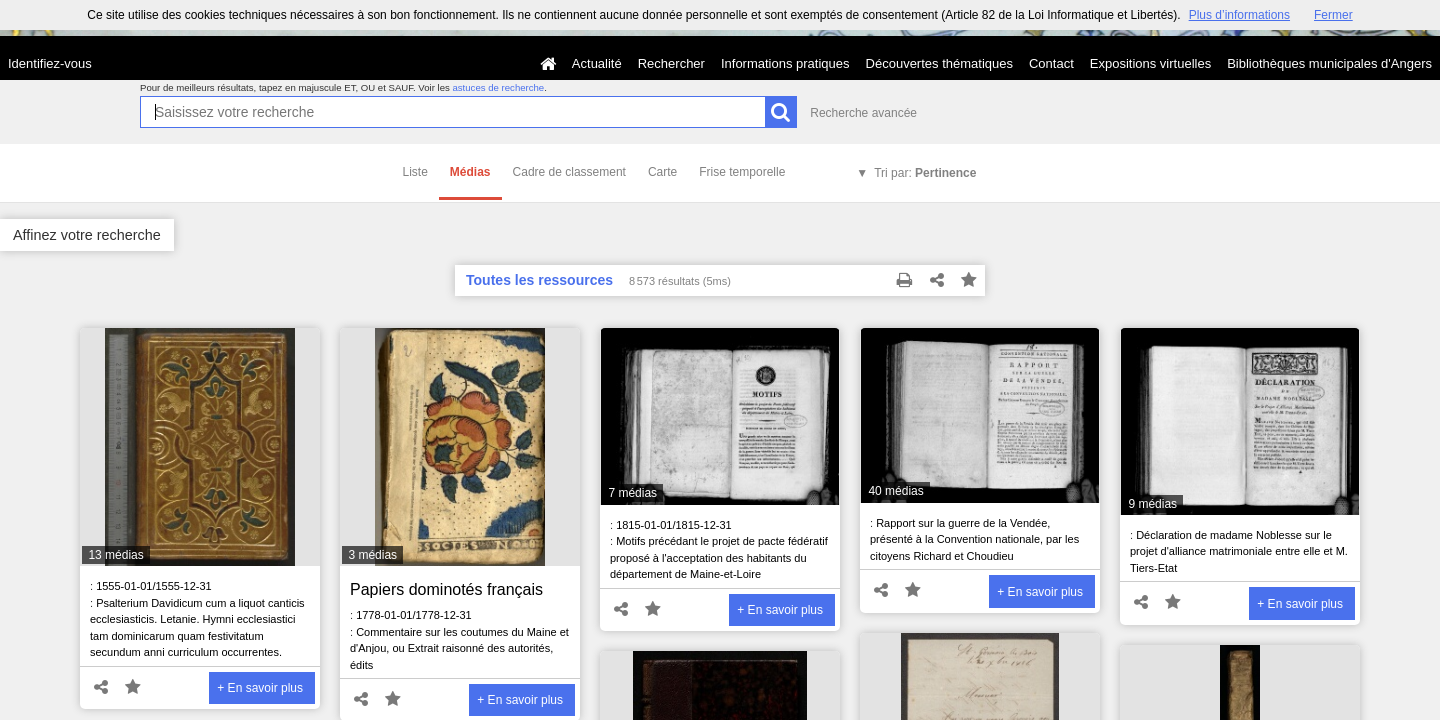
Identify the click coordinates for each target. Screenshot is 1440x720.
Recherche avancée (863, 113)
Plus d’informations (1239, 15)
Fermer (1333, 15)
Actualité (597, 63)
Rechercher (671, 63)
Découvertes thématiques (939, 63)
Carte (662, 172)
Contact (1051, 63)
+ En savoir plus (260, 688)
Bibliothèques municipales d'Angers (1329, 63)
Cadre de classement (569, 172)
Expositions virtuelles (1150, 63)
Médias (470, 172)
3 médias (372, 555)
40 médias (895, 491)
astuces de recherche (498, 87)
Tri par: (925, 173)
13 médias (115, 555)
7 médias (632, 493)
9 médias (1152, 504)
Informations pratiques (785, 63)
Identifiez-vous (50, 63)
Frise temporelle (742, 172)
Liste (415, 172)
